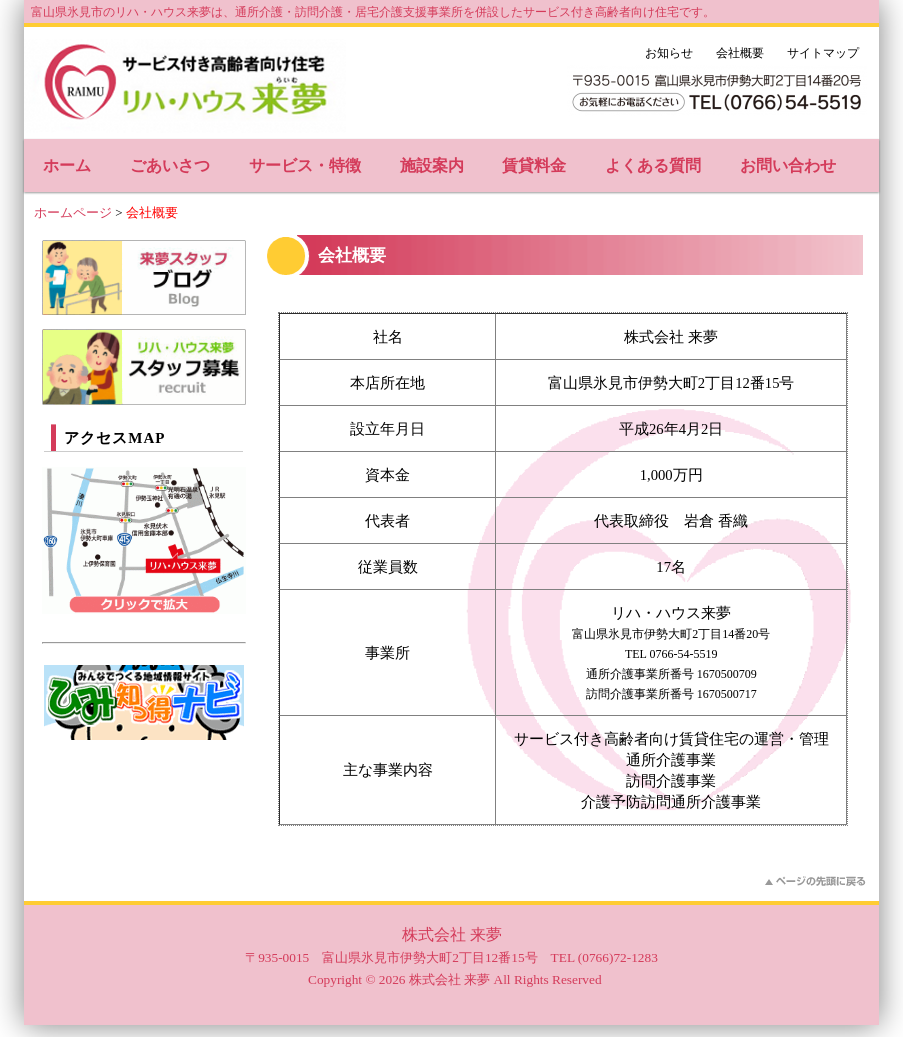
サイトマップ (823, 53)
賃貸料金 (534, 165)
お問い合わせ (788, 165)
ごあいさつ (170, 165)
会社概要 (740, 53)
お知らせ (669, 53)
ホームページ (73, 212)
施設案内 (432, 165)
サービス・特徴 (305, 165)
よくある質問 (653, 165)
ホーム (67, 165)
